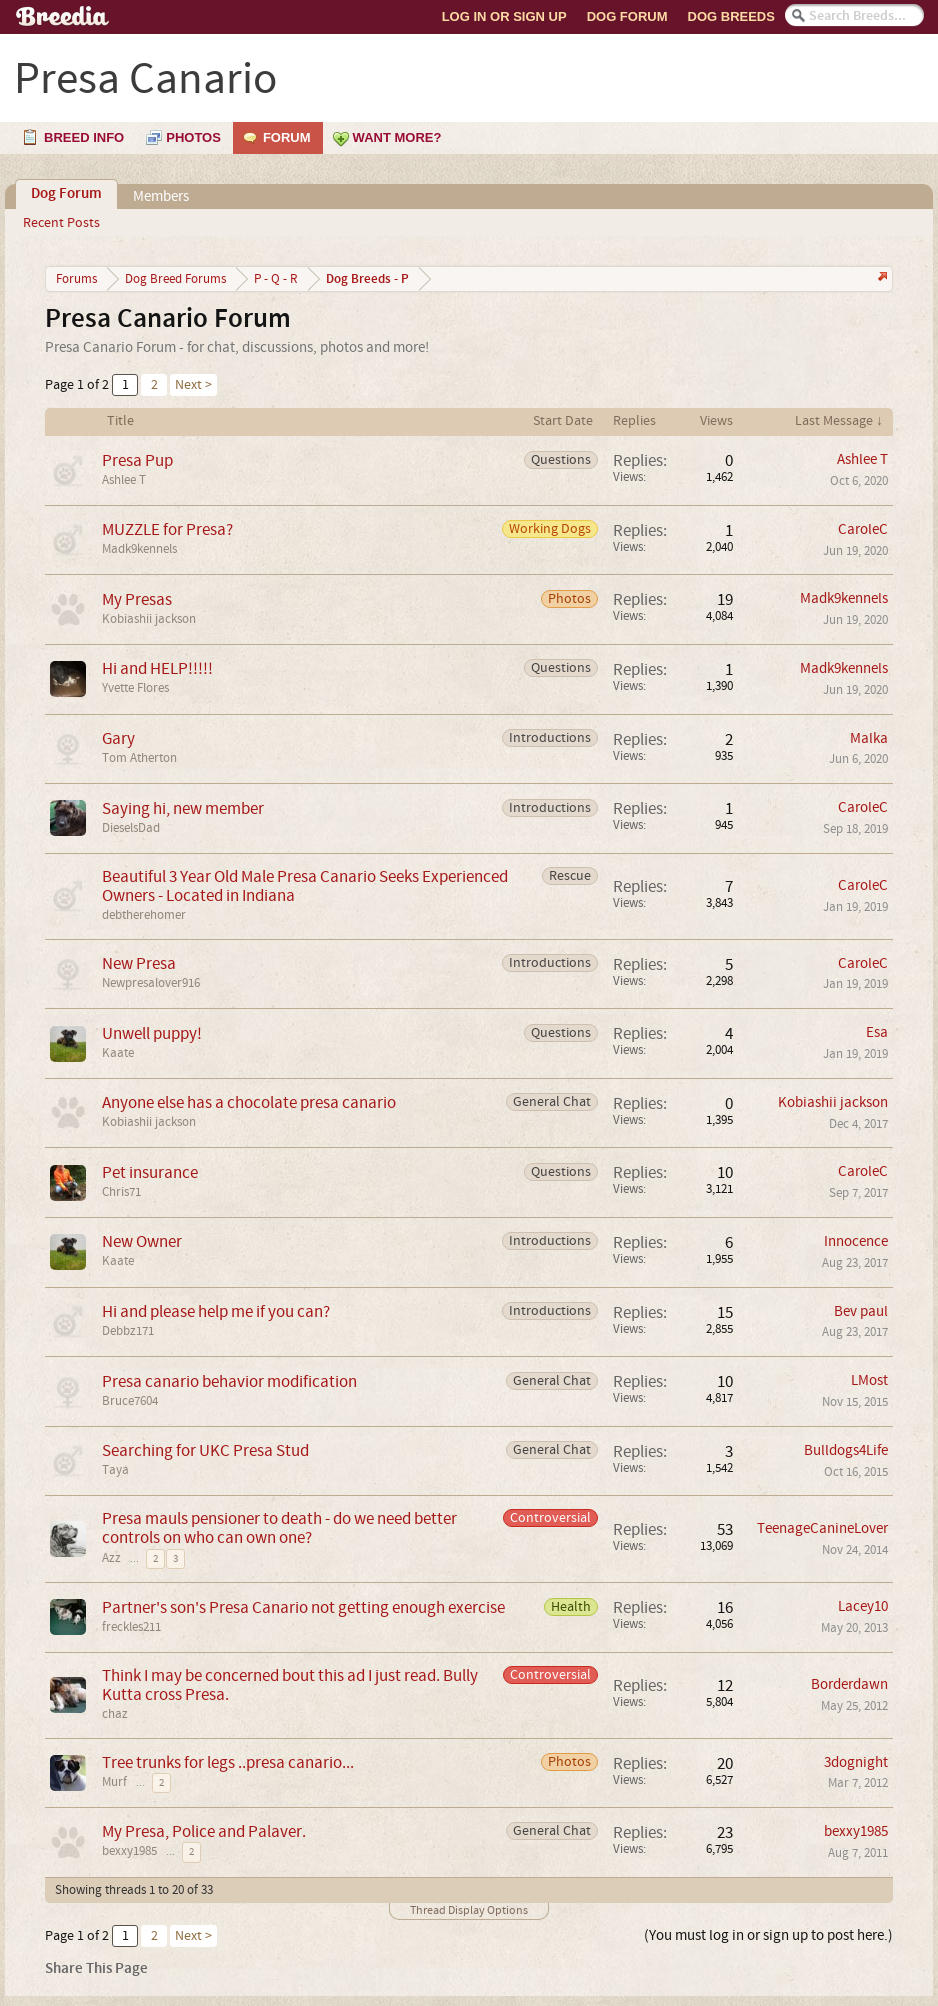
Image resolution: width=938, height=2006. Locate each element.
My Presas (137, 599)
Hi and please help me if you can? (216, 1311)
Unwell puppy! (152, 1033)
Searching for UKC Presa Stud (205, 1450)
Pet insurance (150, 1172)
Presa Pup (137, 460)
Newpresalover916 (151, 983)
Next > (193, 385)
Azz (111, 1558)
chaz (115, 1714)
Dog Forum (627, 16)
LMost (869, 1380)
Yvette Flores (135, 688)
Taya (115, 1470)
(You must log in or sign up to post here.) (768, 1935)
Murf (114, 1782)
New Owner (142, 1241)
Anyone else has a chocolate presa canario (249, 1102)
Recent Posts (61, 223)
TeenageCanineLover (822, 1528)
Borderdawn (849, 1684)
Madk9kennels (139, 549)
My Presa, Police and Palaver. (204, 1831)
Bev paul (861, 1311)
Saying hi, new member (183, 808)
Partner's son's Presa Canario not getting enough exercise (303, 1607)
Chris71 (121, 1192)
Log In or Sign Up (504, 16)
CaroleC (863, 529)
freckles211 (131, 1627)
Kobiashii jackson (149, 619)
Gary (118, 738)
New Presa (139, 963)
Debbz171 (128, 1331)
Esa (877, 1032)
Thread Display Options (469, 1910)
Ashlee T (124, 480)
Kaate (118, 1053)
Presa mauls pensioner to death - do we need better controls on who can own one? (279, 1528)
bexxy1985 (129, 1851)
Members (161, 196)
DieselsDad (131, 828)
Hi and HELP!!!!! (157, 668)
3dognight (856, 1762)
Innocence (856, 1241)
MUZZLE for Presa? (167, 529)
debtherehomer (144, 915)
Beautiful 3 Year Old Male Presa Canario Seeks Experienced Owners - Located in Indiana (305, 886)
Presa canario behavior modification (229, 1381)
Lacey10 (863, 1606)
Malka (869, 738)
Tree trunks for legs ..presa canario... (228, 1762)
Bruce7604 (130, 1401)
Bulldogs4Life (846, 1450)
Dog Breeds (731, 16)
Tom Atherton (139, 758)
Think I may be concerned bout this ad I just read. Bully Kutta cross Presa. (290, 1685)
